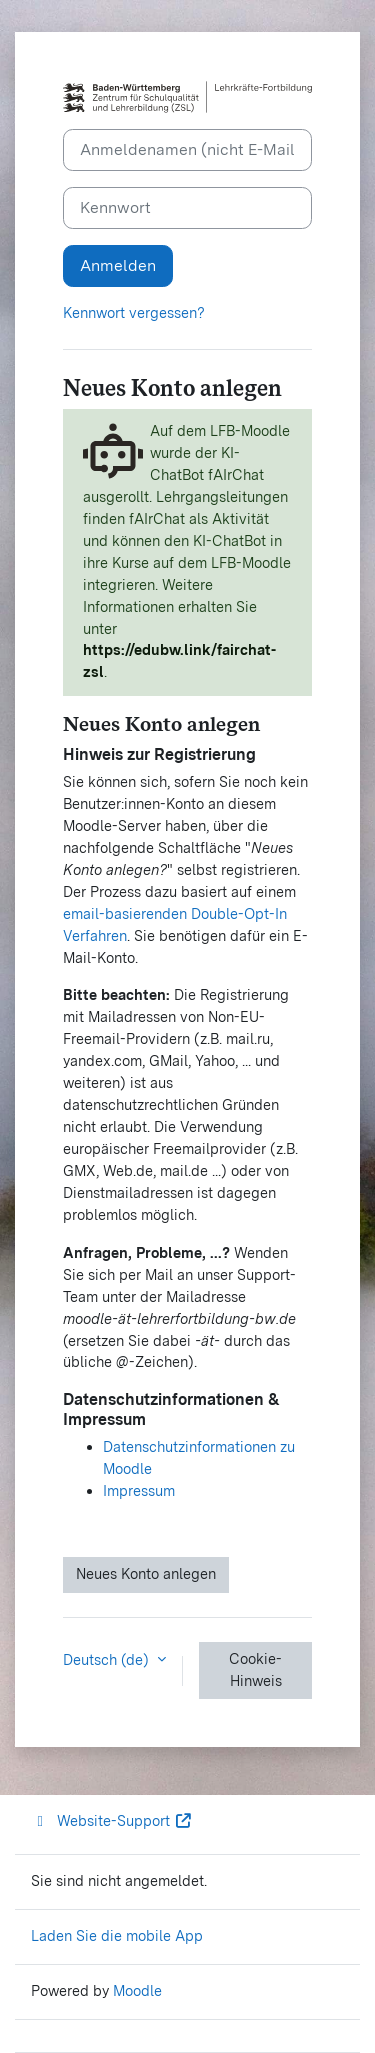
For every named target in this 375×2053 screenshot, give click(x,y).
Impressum (139, 1491)
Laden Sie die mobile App (117, 1936)
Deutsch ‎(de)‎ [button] (108, 1660)
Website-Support (112, 1821)
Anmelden (118, 265)
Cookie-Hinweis (255, 1670)
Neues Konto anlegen (146, 1574)
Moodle (137, 1991)
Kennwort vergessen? (134, 313)
